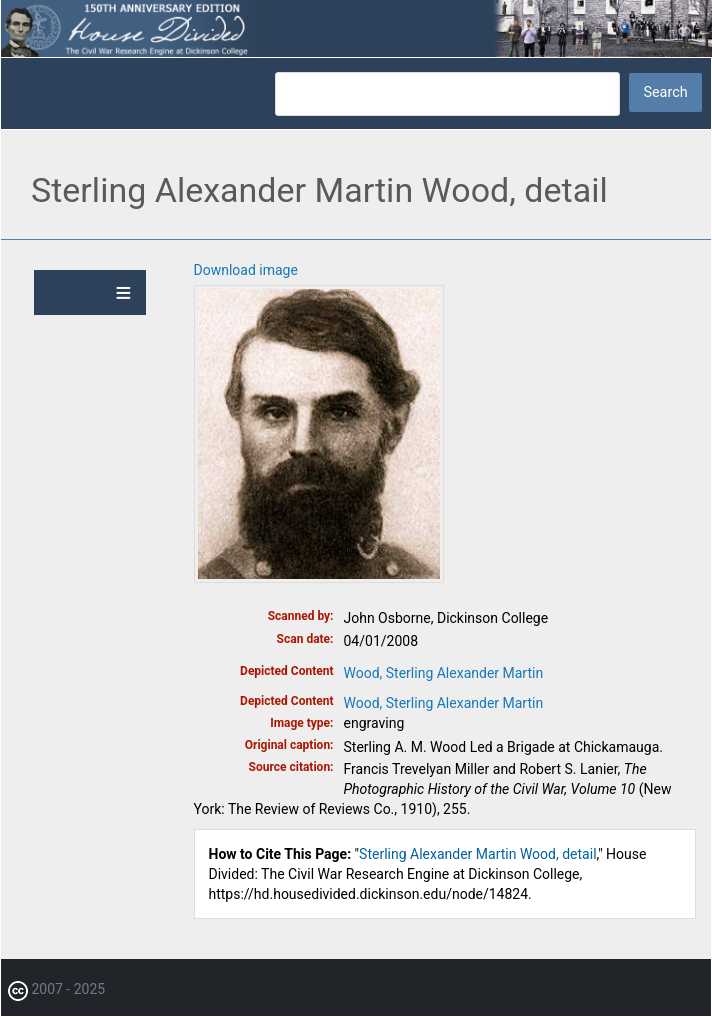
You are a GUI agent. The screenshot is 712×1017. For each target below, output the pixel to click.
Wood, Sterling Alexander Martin (444, 673)
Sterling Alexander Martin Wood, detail (477, 854)
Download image (246, 270)
